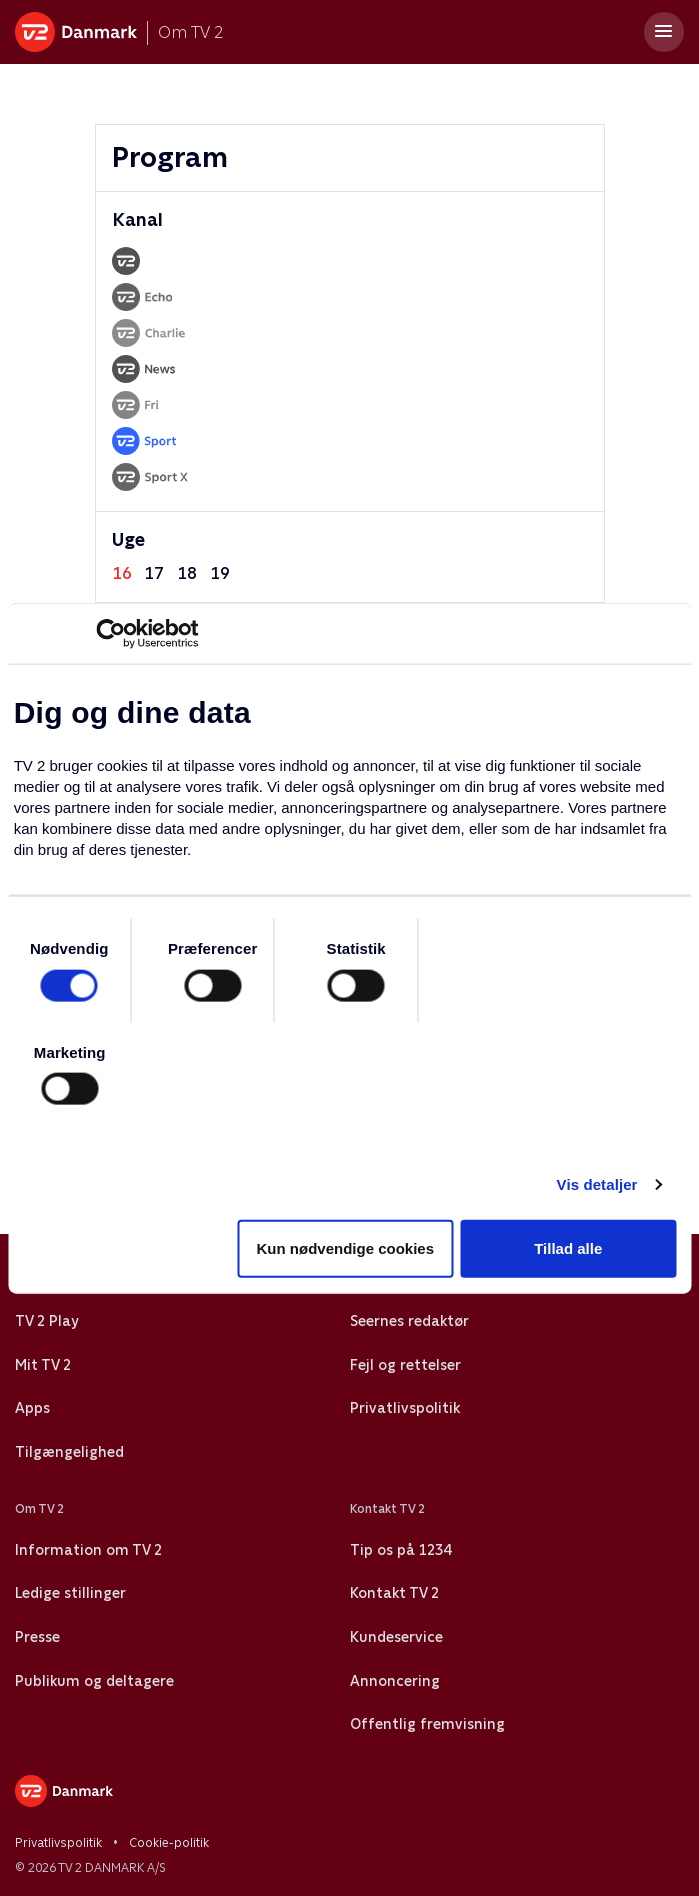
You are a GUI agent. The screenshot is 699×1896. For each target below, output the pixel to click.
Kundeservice (396, 1637)
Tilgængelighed (69, 1452)
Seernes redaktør (409, 1321)
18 (187, 573)
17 (154, 573)
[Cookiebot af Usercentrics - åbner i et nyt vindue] (110, 634)
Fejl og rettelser (405, 1365)
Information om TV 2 (88, 1550)
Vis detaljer (597, 1184)
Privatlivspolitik (405, 1408)
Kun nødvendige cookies (346, 1247)
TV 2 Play (46, 1321)
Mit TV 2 (43, 1365)
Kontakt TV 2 (394, 1593)
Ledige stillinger (70, 1593)
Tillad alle (568, 1247)
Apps (32, 1408)
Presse (37, 1637)
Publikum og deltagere (94, 1681)
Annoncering (395, 1681)
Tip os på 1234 (400, 1550)
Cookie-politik (169, 1843)
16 (122, 573)
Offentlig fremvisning (427, 1724)
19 (220, 573)
